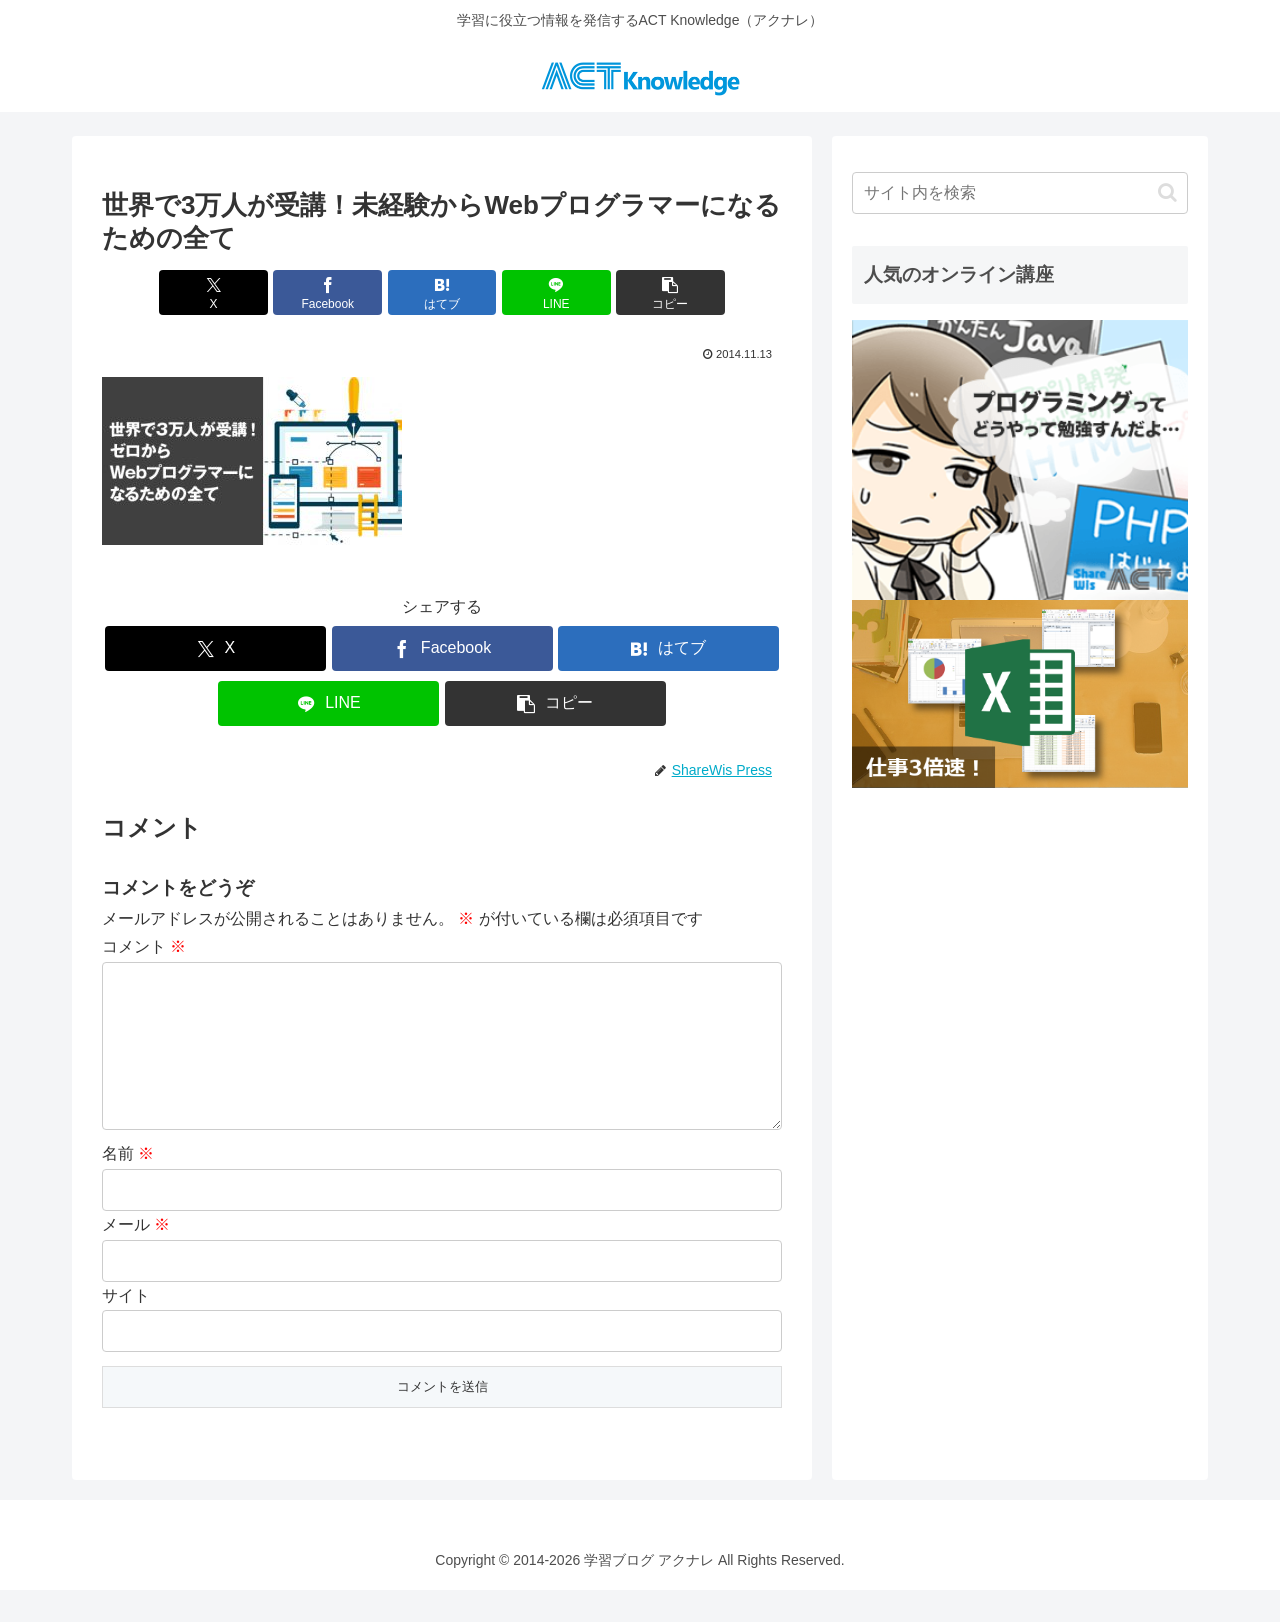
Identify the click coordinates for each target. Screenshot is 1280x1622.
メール (136, 1256)
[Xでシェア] (213, 292)
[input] (1020, 193)
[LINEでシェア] (556, 292)
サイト (126, 1327)
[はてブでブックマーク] (442, 292)
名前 (128, 1185)
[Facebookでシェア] (327, 292)
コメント (144, 946)
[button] (670, 292)
